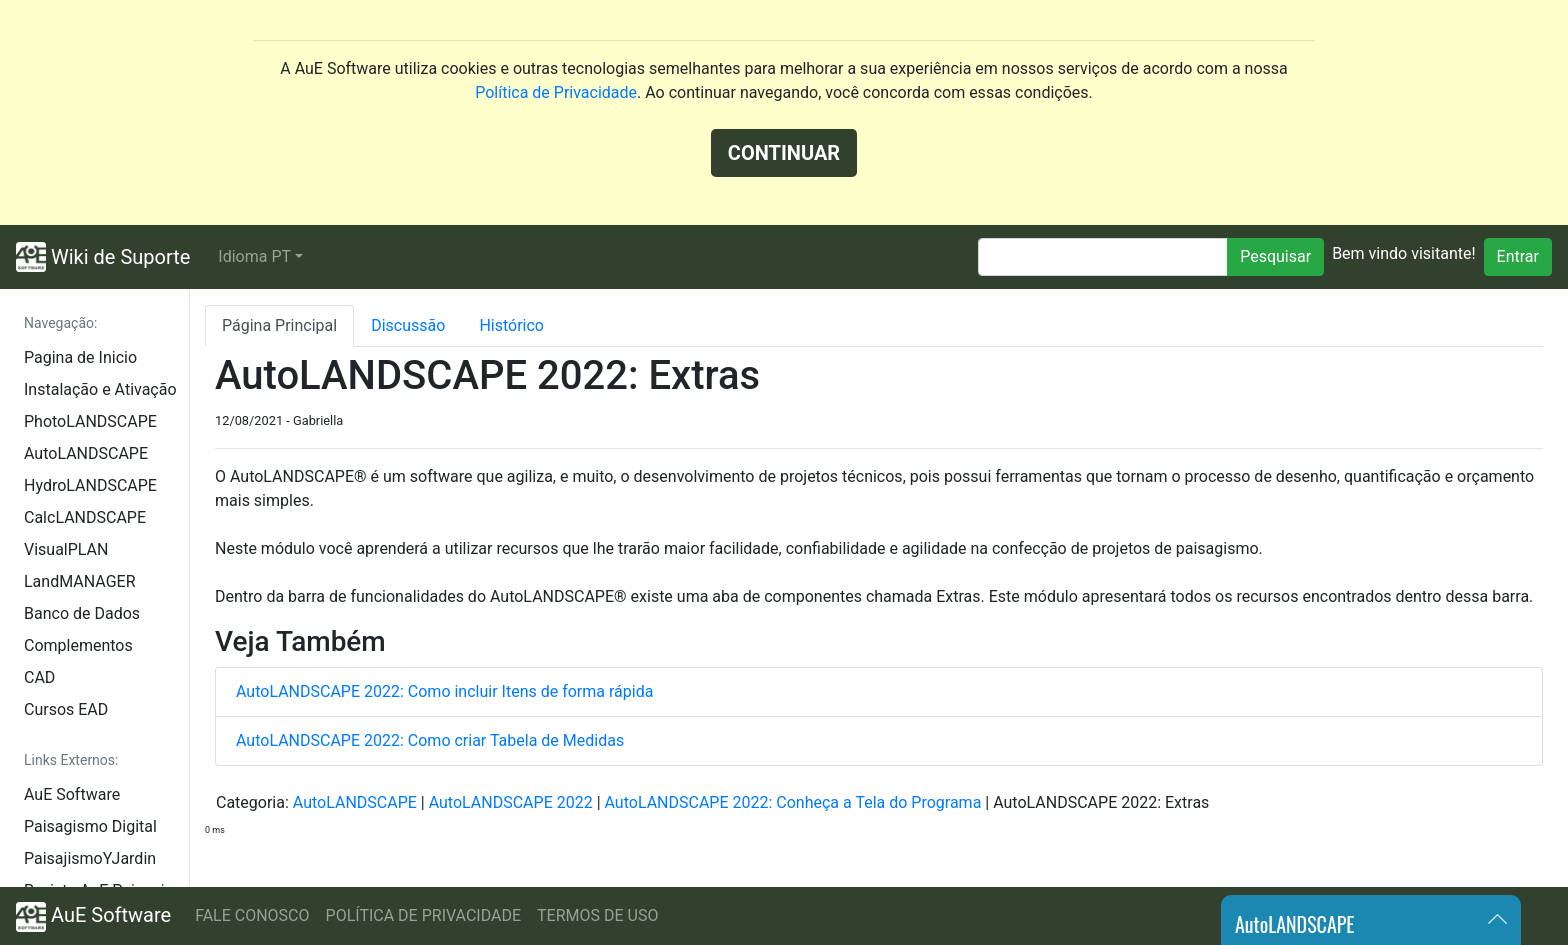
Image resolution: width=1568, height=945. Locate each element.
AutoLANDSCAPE (86, 453)
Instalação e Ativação (100, 389)
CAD (39, 677)
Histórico (511, 325)
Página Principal (279, 325)
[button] (260, 257)
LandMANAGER (79, 581)
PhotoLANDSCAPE (90, 421)
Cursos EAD (66, 709)
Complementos (78, 645)
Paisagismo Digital (90, 826)
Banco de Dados (82, 613)
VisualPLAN (66, 549)
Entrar (1518, 256)
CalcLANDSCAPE (85, 517)
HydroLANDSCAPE (90, 485)
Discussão (408, 325)
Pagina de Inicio (80, 357)
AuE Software (72, 794)
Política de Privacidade (556, 92)
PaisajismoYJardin (90, 858)
